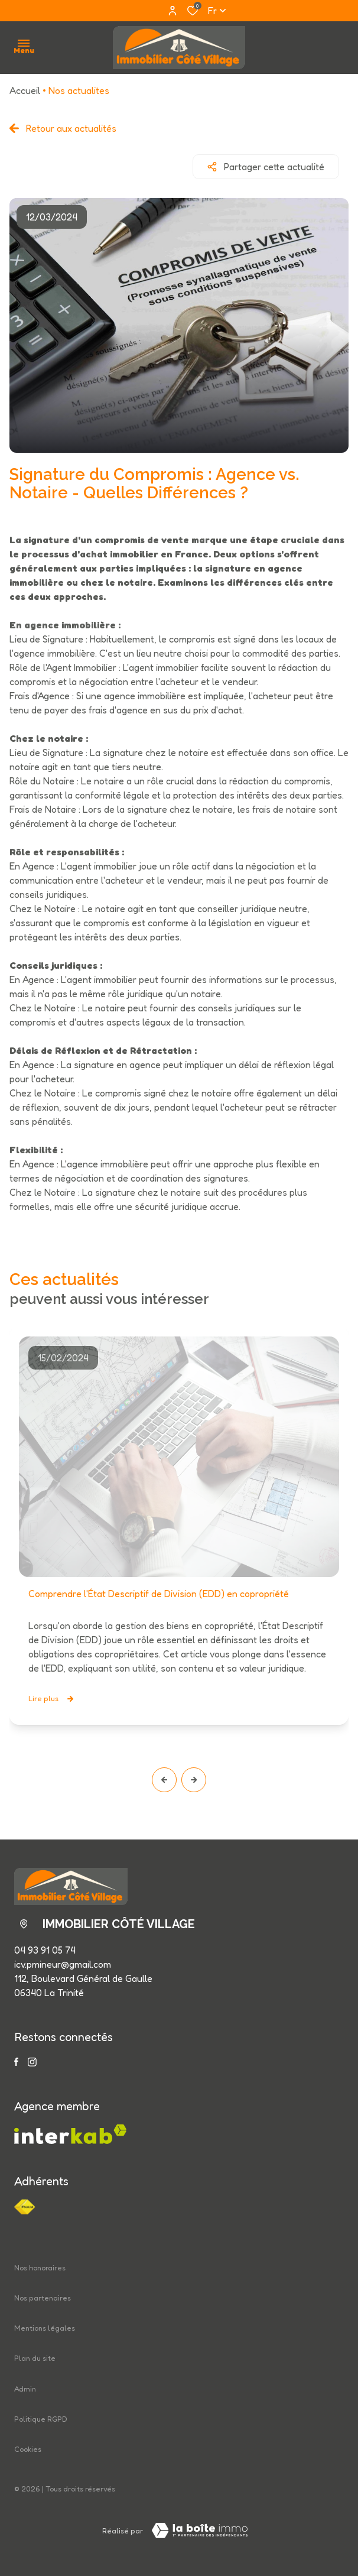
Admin (25, 2388)
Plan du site (35, 2358)
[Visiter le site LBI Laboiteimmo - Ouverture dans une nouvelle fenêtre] (199, 2530)
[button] (164, 1779)
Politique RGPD (40, 2419)
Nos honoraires (40, 2267)
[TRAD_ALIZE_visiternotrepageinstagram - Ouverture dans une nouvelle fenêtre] (32, 2062)
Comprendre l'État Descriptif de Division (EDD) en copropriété (158, 1594)
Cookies (27, 2449)
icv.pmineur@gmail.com (62, 1964)
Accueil (24, 90)
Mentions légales (44, 2328)
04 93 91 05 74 (45, 1950)
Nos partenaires (42, 2297)
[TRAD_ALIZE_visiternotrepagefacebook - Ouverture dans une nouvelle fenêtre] (16, 2062)
